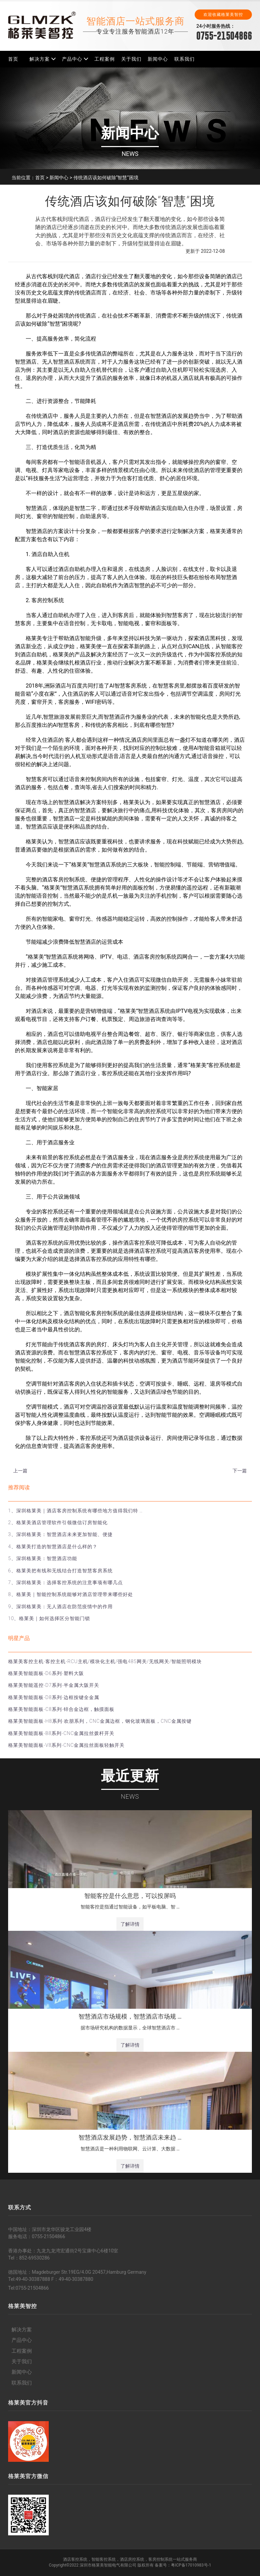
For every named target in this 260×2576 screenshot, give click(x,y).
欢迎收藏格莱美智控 (223, 14)
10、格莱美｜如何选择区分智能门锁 (49, 1618)
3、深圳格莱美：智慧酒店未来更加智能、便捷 (60, 1534)
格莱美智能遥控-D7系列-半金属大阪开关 (53, 1685)
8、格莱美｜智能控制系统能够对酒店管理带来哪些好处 (70, 1594)
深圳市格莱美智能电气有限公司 (108, 2565)
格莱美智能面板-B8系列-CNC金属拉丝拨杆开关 (61, 1733)
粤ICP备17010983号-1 (191, 2565)
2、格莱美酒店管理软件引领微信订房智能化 (58, 1522)
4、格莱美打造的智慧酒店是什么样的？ (53, 1546)
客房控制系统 (160, 2559)
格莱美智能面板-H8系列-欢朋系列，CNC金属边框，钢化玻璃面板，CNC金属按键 (100, 1721)
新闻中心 (158, 59)
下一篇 (240, 1470)
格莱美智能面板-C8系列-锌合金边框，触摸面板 (61, 1709)
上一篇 (20, 1470)
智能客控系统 (103, 2559)
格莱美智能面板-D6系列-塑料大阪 (46, 1673)
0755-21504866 (224, 35)
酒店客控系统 (75, 2559)
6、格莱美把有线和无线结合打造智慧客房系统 (60, 1570)
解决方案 (39, 59)
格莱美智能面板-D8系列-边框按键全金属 (53, 1697)
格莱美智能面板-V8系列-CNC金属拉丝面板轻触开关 (66, 1745)
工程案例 (104, 59)
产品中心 (72, 59)
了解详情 (130, 1924)
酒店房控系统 (132, 2559)
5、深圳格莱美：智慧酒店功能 (42, 1558)
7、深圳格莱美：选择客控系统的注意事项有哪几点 (65, 1582)
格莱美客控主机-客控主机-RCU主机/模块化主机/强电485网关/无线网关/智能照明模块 (105, 1661)
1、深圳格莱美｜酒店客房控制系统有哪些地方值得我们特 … (75, 1510)
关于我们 (131, 59)
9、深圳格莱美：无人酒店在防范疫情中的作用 (60, 1606)
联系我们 (184, 59)
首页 (13, 59)
